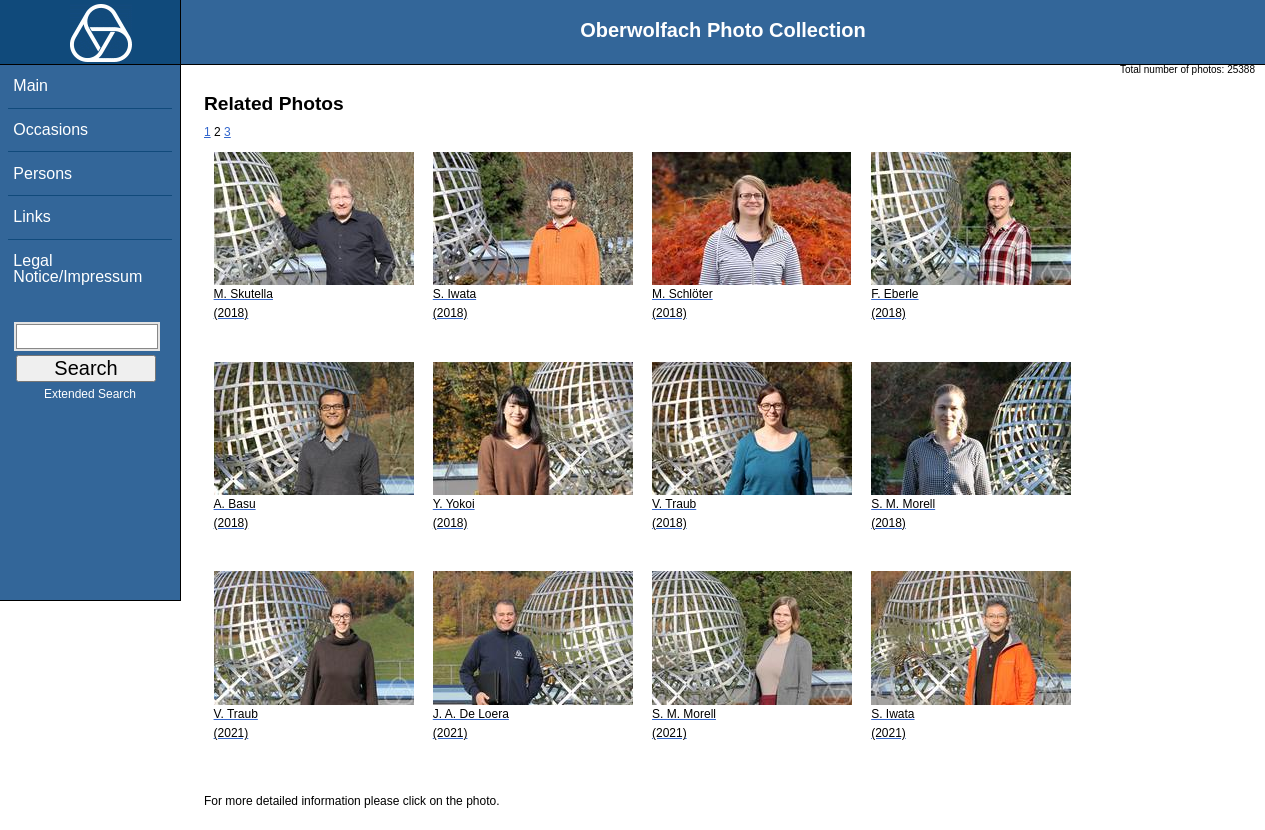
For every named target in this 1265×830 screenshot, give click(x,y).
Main (30, 85)
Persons (42, 173)
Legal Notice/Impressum (77, 268)
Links (31, 216)
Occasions (50, 129)
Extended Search (90, 398)
